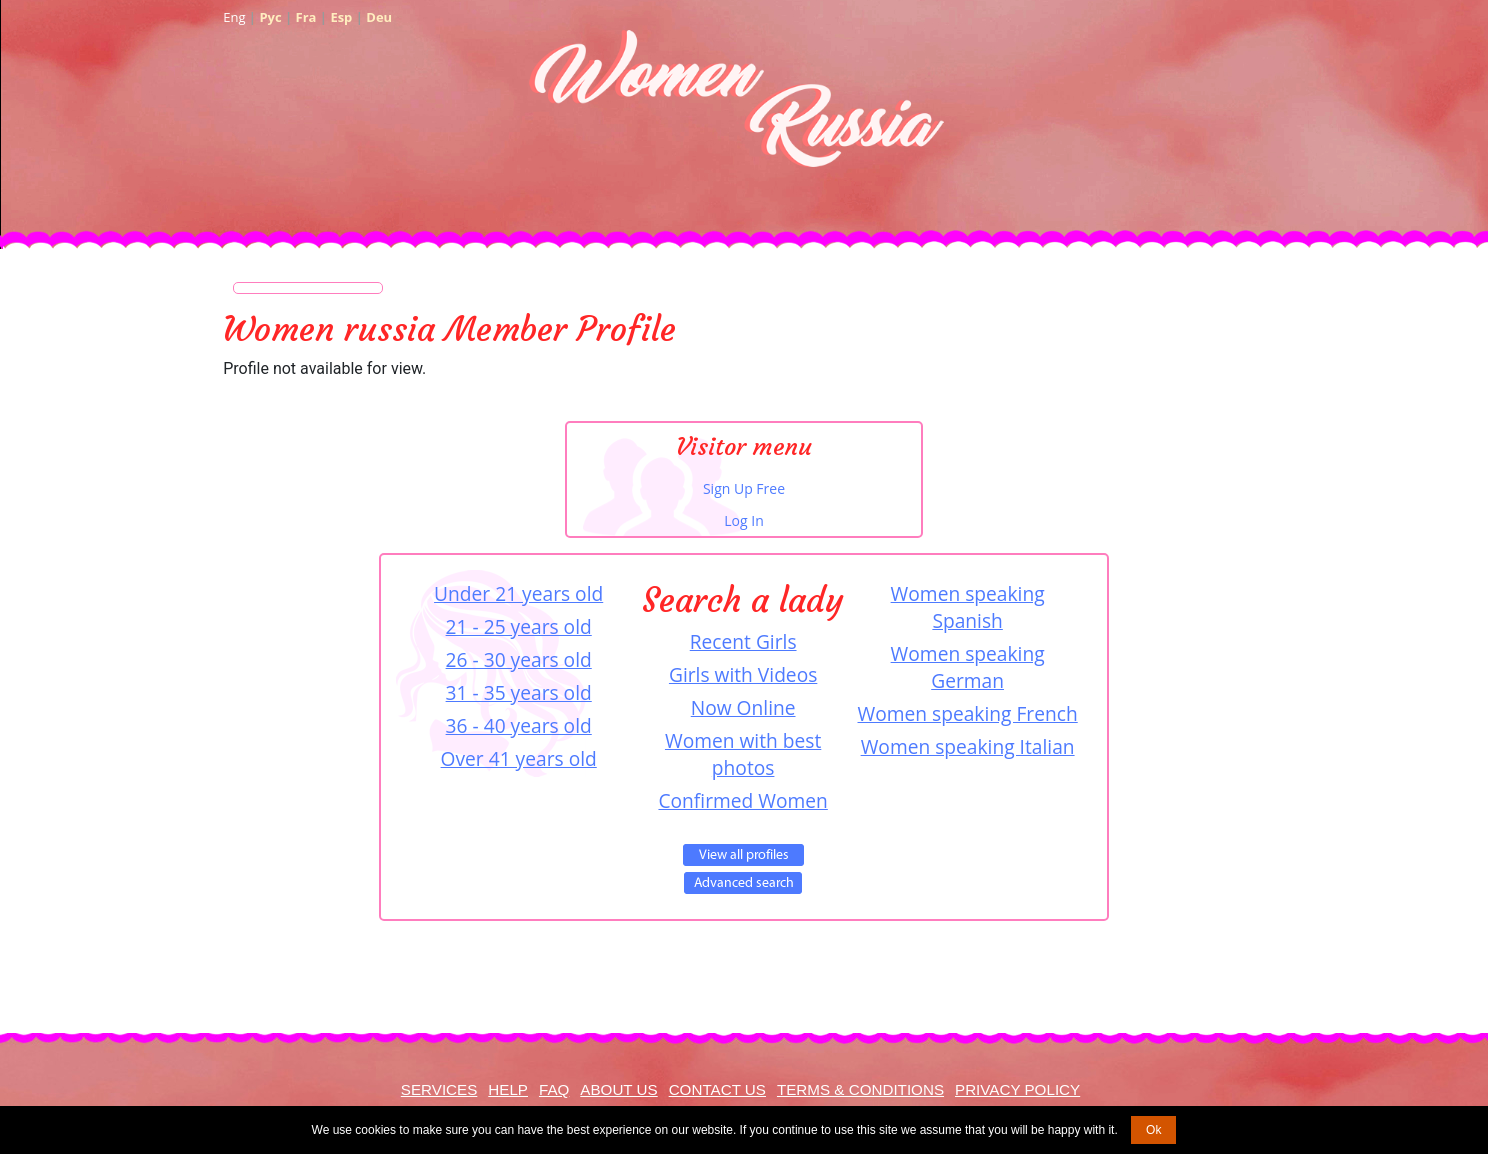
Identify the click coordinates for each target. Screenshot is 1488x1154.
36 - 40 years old (519, 725)
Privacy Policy (1017, 1089)
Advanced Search (743, 883)
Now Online (743, 707)
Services (439, 1089)
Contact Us (717, 1089)
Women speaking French (968, 713)
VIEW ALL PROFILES (743, 855)
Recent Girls (743, 641)
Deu (379, 17)
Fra (306, 17)
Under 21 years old (518, 593)
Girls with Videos (743, 674)
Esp (341, 17)
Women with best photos (743, 754)
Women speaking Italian (968, 746)
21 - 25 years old (519, 626)
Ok (1153, 1130)
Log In (743, 520)
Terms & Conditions (860, 1089)
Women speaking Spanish (968, 607)
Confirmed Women (742, 800)
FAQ (554, 1089)
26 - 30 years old (519, 659)
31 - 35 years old (519, 692)
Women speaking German (968, 667)
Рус (270, 17)
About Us (618, 1089)
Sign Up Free (744, 488)
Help (508, 1089)
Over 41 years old (519, 758)
